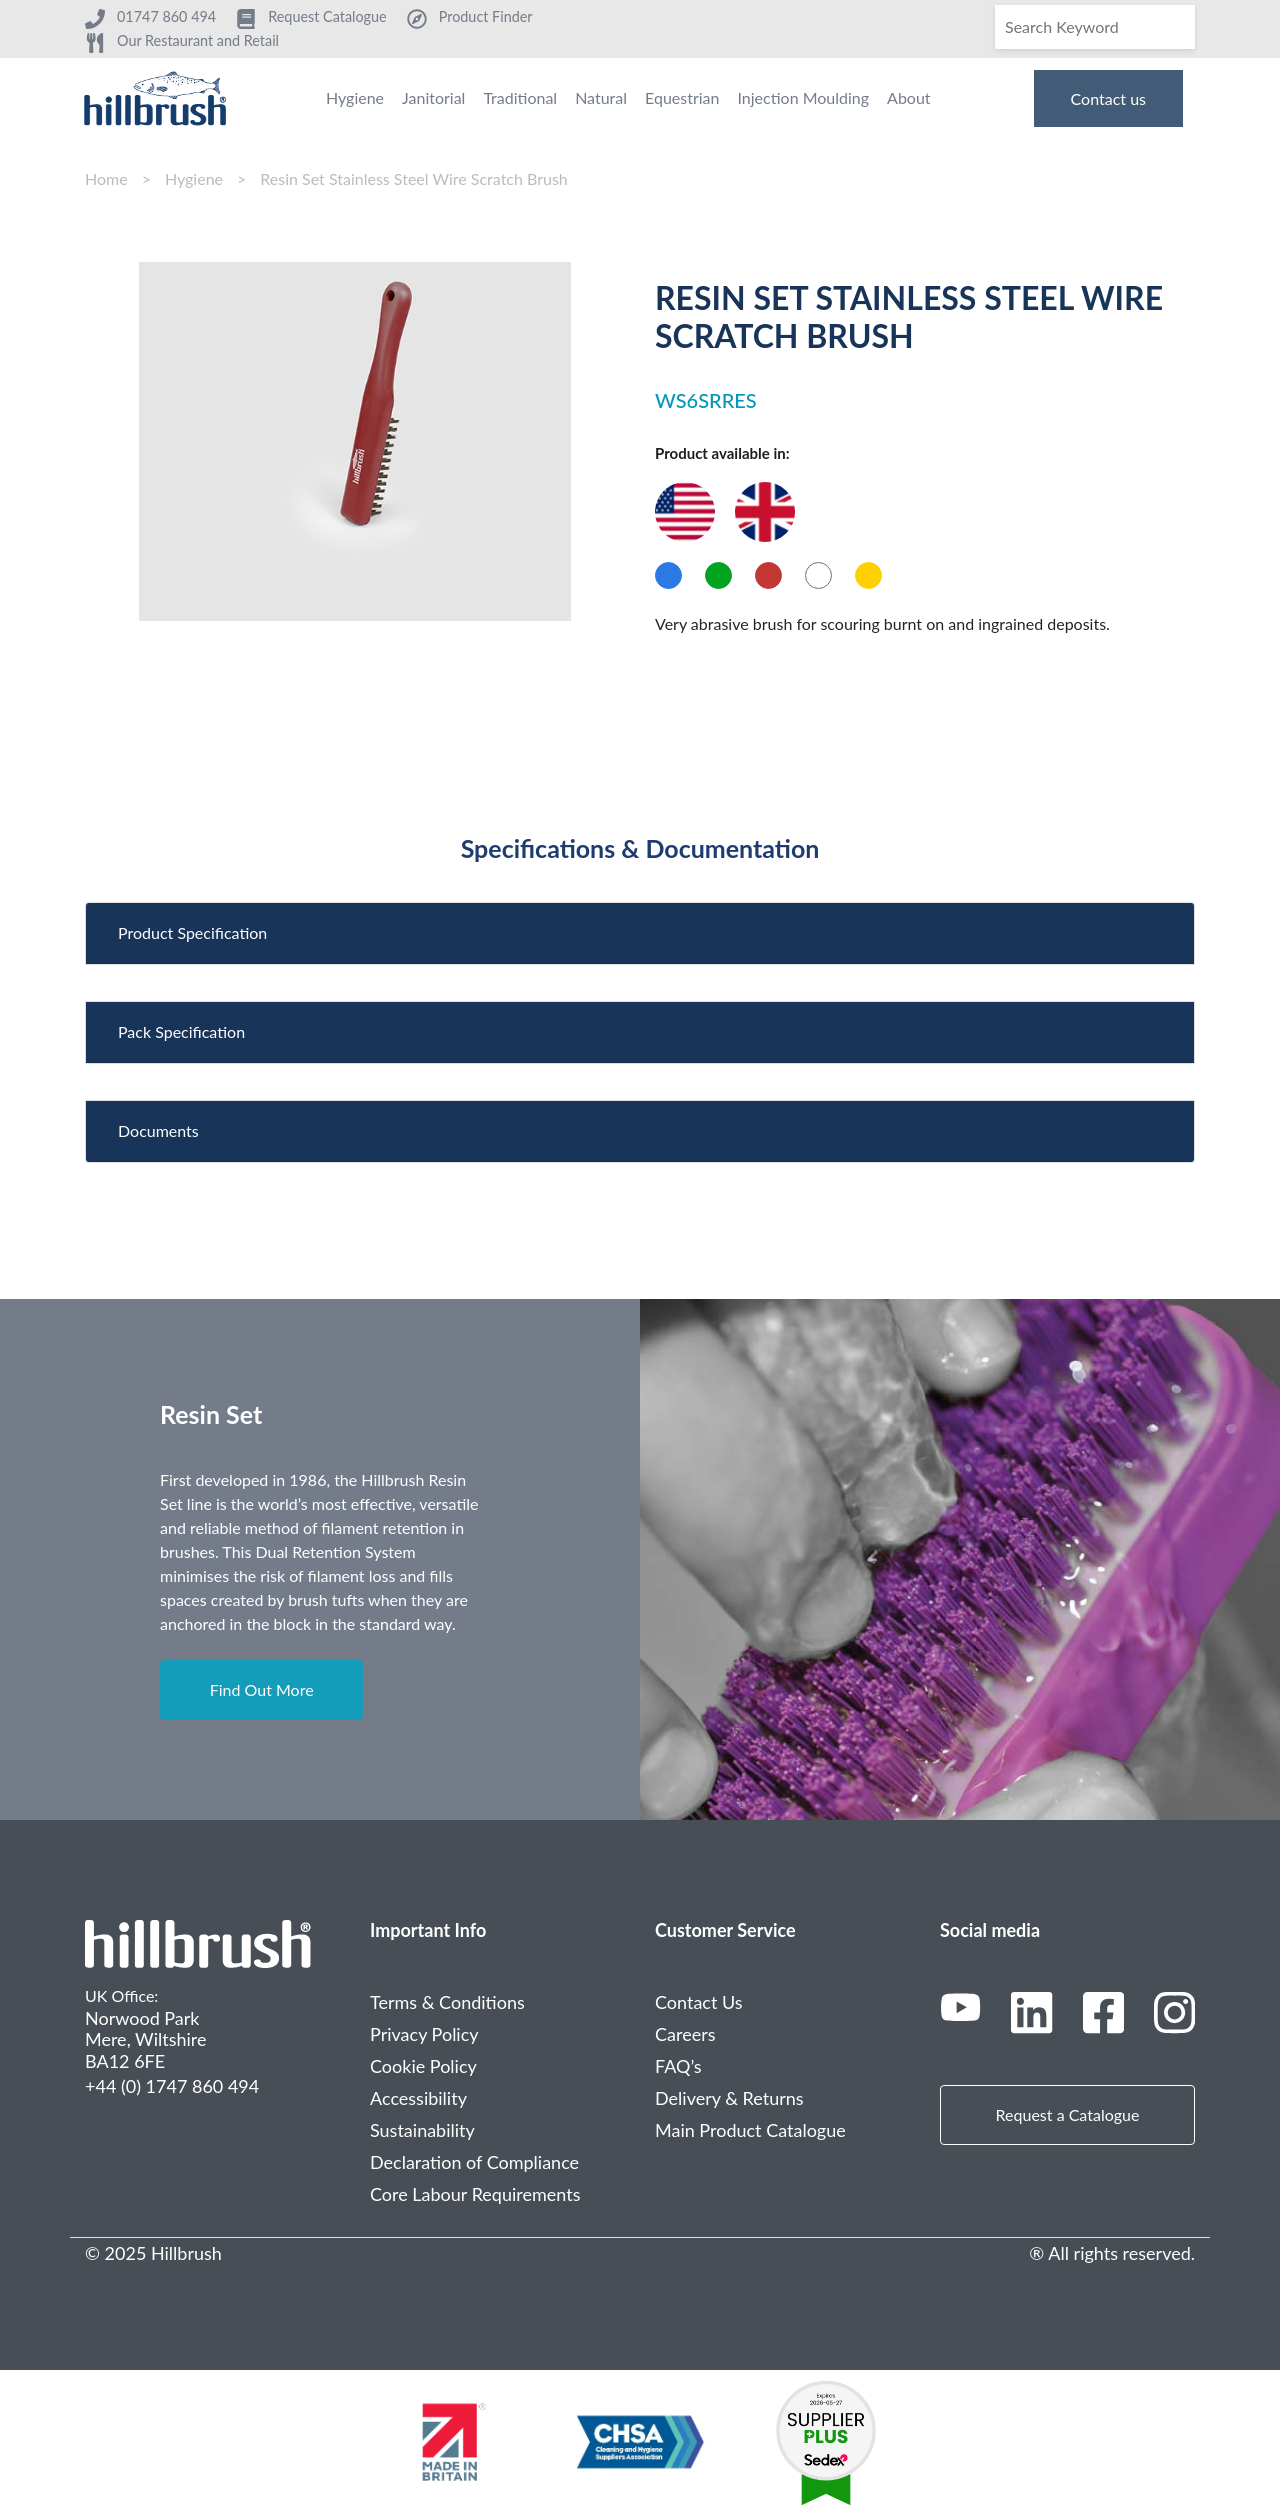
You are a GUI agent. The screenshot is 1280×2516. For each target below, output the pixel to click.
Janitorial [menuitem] (433, 97)
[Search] (1095, 27)
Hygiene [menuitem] (355, 97)
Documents (158, 1130)
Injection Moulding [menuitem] (803, 97)
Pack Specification (181, 1031)
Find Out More (262, 1689)
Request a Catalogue (1068, 2114)
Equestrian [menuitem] (682, 97)
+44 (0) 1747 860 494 (172, 2086)
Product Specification (192, 932)
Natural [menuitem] (601, 97)
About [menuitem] (909, 97)
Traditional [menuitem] (520, 97)
